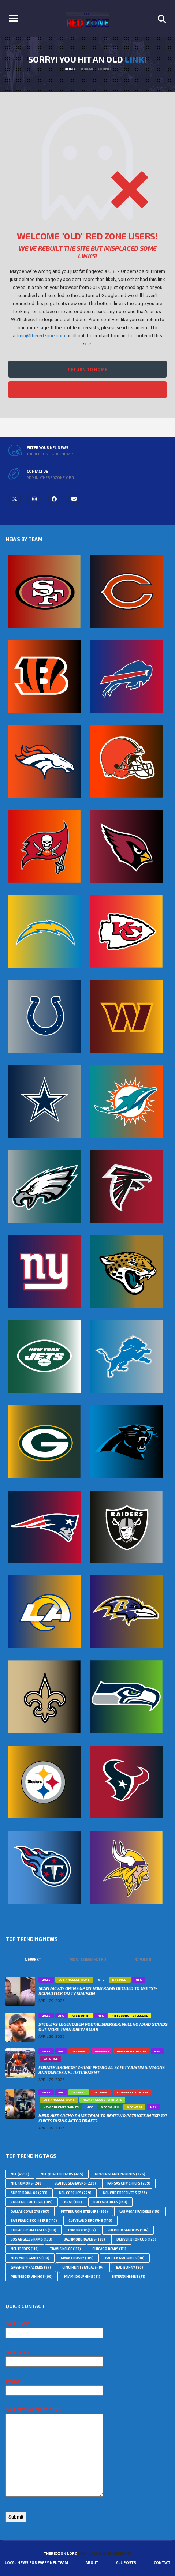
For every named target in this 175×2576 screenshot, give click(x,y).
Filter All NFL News (87, 389)
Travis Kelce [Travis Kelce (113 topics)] (65, 2249)
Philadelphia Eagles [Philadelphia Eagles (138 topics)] (33, 2230)
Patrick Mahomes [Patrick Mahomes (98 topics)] (125, 2258)
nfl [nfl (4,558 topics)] (20, 2174)
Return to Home (87, 369)
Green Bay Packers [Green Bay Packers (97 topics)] (31, 2267)
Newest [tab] (33, 1959)
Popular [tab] (142, 1959)
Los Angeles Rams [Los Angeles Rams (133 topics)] (31, 2239)
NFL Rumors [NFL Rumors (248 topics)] (27, 2183)
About (92, 2562)
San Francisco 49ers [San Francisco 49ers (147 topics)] (34, 2221)
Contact (162, 2562)
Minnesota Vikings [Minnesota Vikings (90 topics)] (32, 2277)
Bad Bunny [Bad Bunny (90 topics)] (129, 2267)
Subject (54, 2386)
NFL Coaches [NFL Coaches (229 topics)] (75, 2193)
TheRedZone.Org (60, 2553)
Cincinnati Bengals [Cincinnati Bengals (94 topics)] (83, 2267)
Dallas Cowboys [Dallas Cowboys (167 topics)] (30, 2211)
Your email (54, 2357)
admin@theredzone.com (39, 335)
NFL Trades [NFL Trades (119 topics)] (25, 2249)
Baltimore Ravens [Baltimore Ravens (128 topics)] (84, 2239)
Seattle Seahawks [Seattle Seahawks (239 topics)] (75, 2183)
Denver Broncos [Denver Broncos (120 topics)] (136, 2239)
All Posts (126, 2562)
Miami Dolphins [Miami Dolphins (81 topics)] (82, 2277)
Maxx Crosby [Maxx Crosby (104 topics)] (77, 2258)
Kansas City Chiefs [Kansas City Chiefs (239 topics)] (128, 2183)
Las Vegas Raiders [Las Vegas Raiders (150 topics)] (140, 2211)
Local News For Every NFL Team (36, 2562)
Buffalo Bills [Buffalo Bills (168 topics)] (110, 2202)
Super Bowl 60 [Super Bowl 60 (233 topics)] (29, 2193)
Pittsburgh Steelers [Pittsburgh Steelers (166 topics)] (84, 2211)
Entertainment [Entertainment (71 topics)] (128, 2277)
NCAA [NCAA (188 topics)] (73, 2202)
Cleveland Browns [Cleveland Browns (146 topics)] (90, 2221)
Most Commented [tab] (87, 1959)
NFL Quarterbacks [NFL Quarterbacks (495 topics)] (62, 2174)
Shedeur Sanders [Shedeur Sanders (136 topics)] (128, 2230)
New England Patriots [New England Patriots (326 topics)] (120, 2174)
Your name (54, 2328)
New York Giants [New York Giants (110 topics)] (30, 2258)
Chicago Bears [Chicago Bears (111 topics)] (109, 2249)
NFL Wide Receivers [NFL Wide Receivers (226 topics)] (125, 2193)
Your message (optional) (54, 2452)
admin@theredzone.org (50, 477)
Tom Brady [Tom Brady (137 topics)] (82, 2230)
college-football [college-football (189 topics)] (32, 2202)
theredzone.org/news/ (50, 453)
